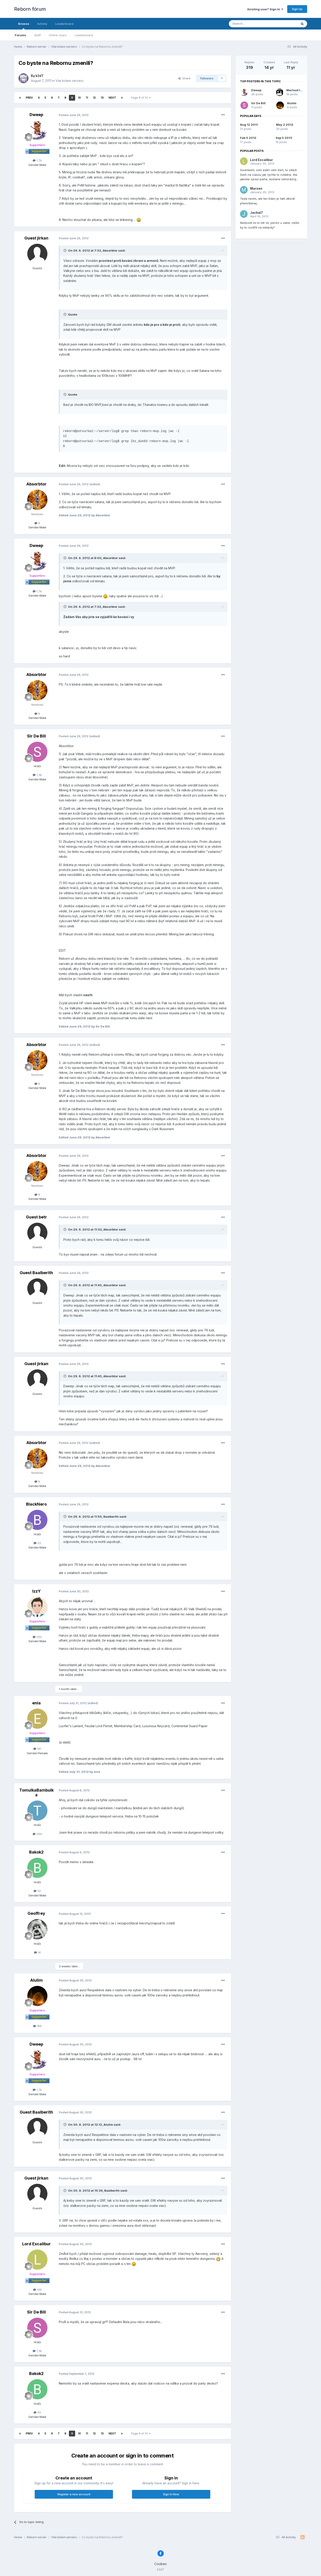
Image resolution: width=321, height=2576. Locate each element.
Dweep (36, 114)
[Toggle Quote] (65, 250)
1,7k (37, 160)
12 (94, 97)
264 (37, 1834)
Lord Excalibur (36, 2243)
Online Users (58, 35)
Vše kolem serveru (69, 81)
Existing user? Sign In (265, 9)
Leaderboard (84, 35)
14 (37, 1952)
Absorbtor (36, 484)
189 (37, 2026)
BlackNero (36, 1504)
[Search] (251, 23)
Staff (37, 35)
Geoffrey (36, 1913)
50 (37, 1891)
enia (36, 1703)
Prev (29, 97)
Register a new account (73, 2494)
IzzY (36, 1591)
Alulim (36, 1980)
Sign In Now (171, 2494)
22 (37, 1543)
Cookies (160, 2564)
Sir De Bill (36, 736)
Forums (20, 35)
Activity (42, 23)
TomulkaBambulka (36, 1792)
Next (112, 97)
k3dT (40, 76)
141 (37, 1748)
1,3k (37, 775)
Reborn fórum (30, 9)
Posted (74, 115)
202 (37, 1637)
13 (102, 97)
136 (37, 2289)
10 (79, 97)
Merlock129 (295, 90)
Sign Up (297, 9)
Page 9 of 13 (141, 97)
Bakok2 (36, 1852)
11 (87, 97)
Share (184, 78)
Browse (23, 26)
